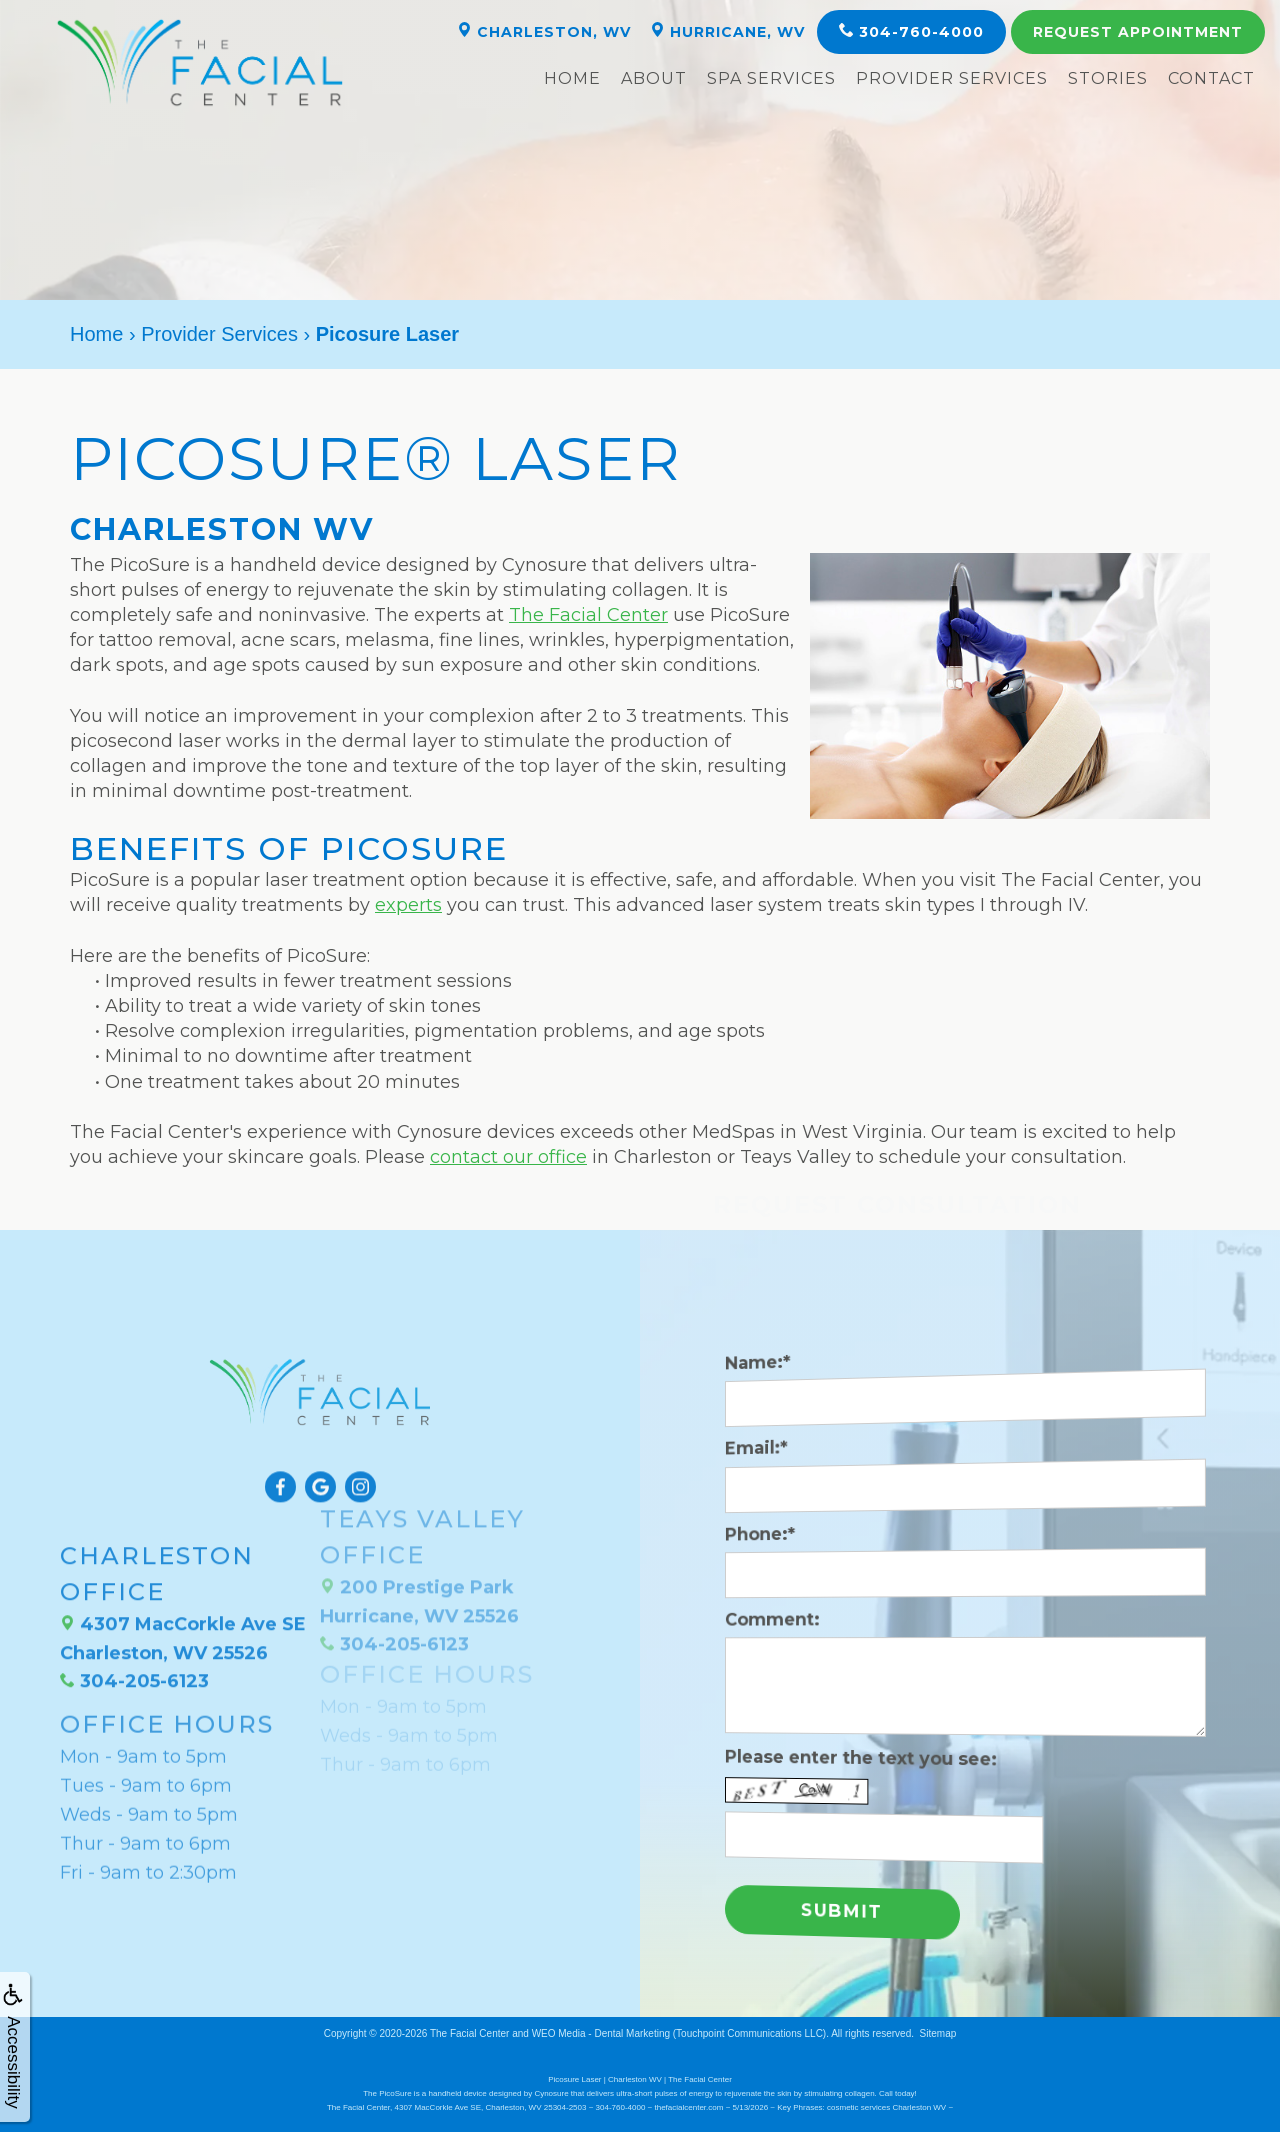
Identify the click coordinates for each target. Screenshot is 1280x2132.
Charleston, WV (544, 31)
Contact (1211, 78)
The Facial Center (588, 615)
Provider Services (952, 78)
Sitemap (938, 2031)
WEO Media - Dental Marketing (601, 2031)
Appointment (1138, 32)
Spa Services (771, 78)
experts (408, 905)
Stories (1108, 78)
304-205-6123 (134, 1620)
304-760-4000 (911, 31)
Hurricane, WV (727, 31)
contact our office (508, 1157)
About (654, 78)
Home (572, 78)
